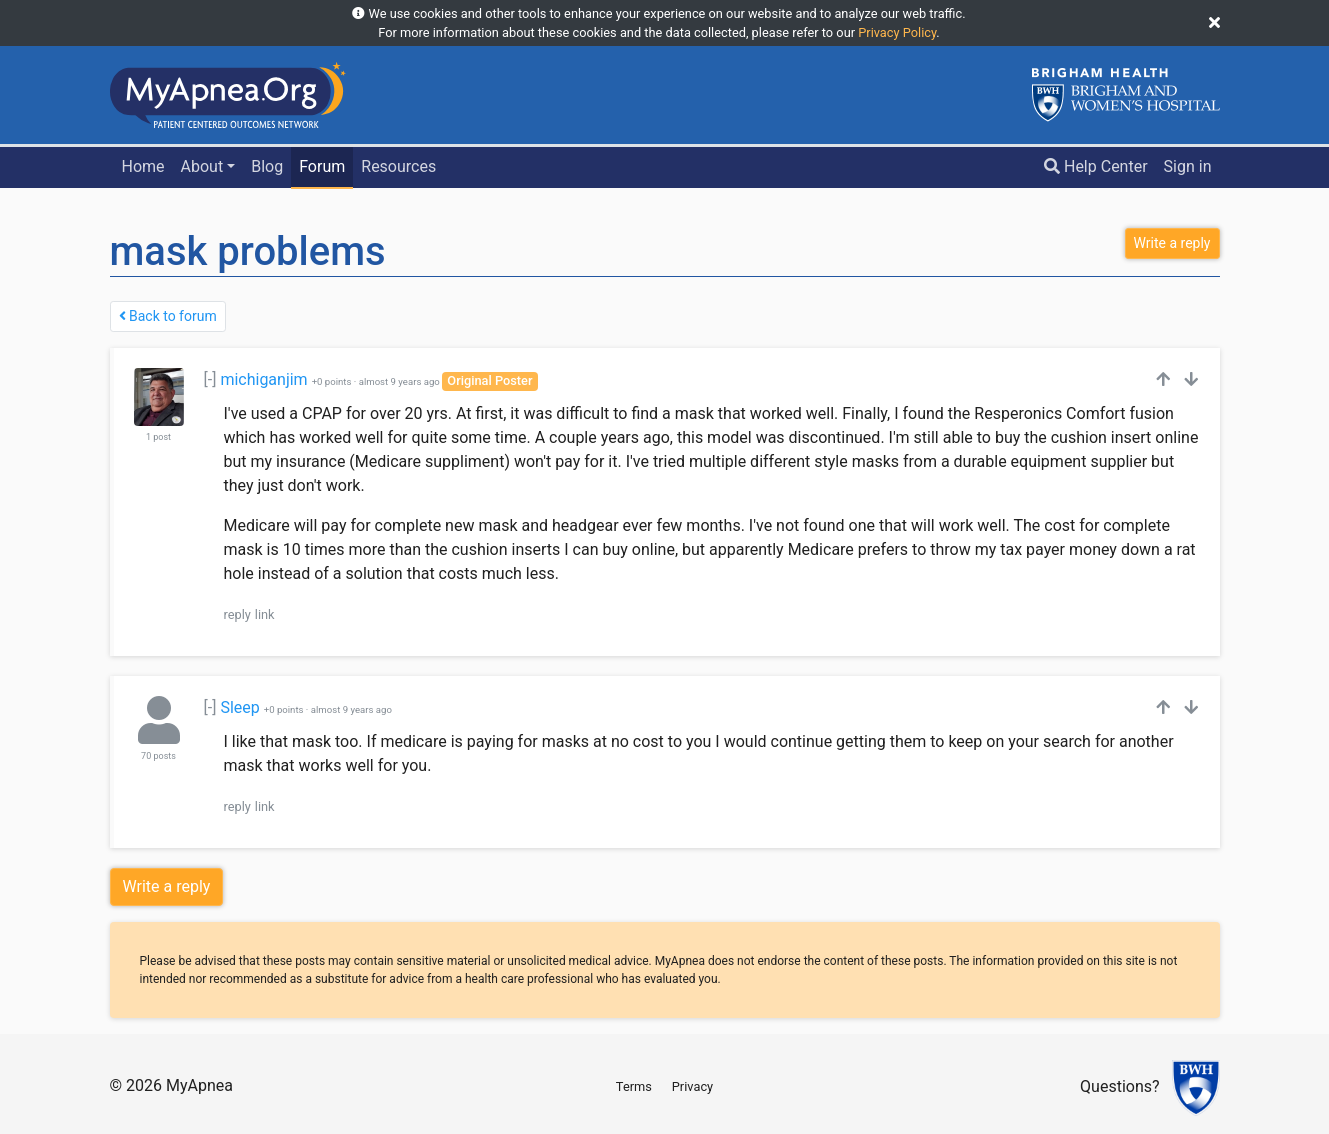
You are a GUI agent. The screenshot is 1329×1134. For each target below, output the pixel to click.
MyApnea (199, 1085)
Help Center (1096, 166)
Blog (267, 166)
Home (142, 166)
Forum (322, 166)
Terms (634, 1086)
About (202, 166)
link (265, 614)
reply (237, 614)
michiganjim (263, 379)
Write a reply (167, 886)
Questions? (1119, 1087)
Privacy (692, 1086)
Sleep (239, 707)
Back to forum (168, 316)
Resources (398, 166)
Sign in (1188, 166)
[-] (210, 379)
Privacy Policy (897, 32)
